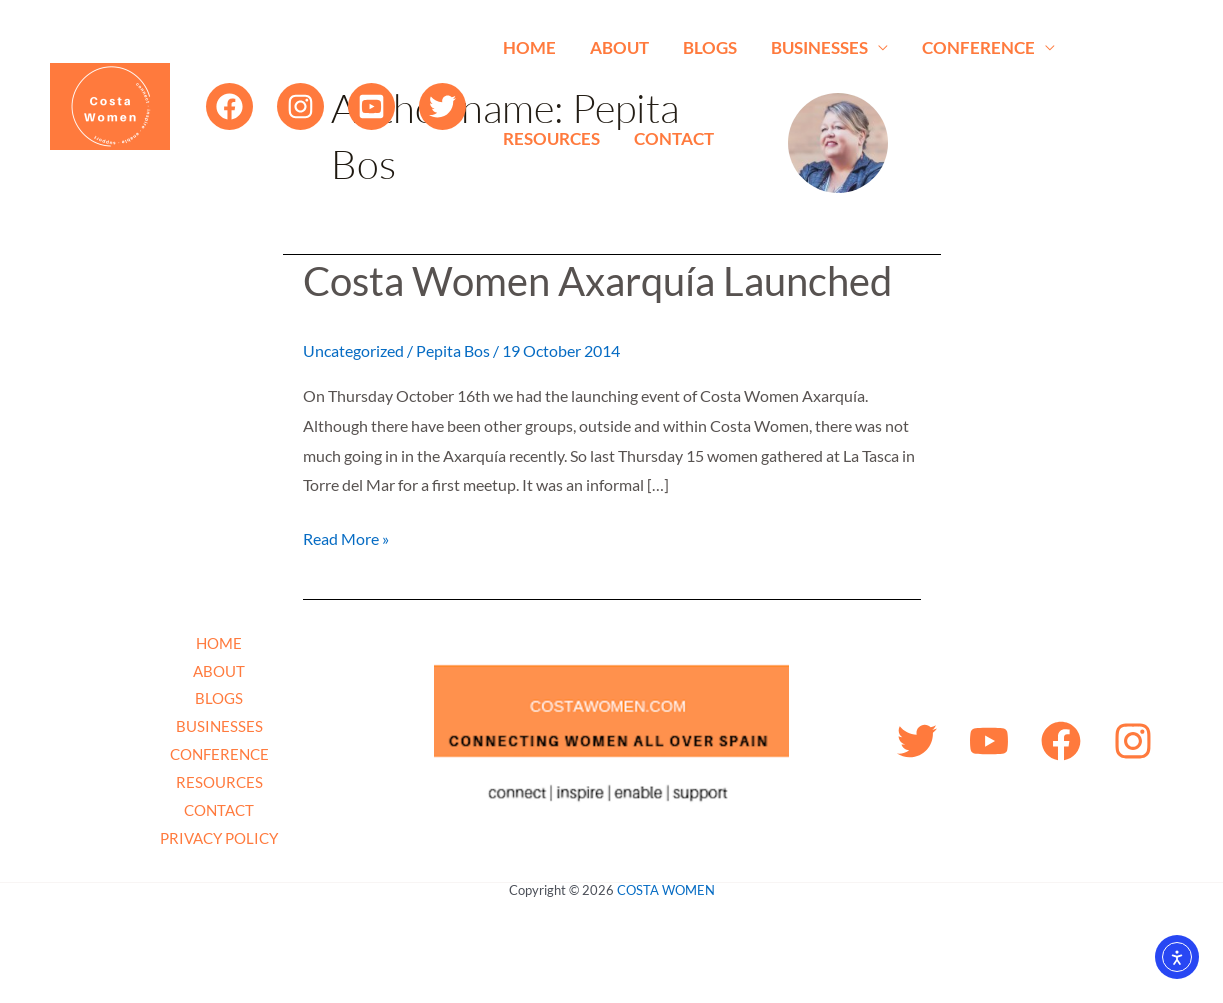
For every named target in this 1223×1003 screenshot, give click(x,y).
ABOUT (619, 47)
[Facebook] (229, 106)
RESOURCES (551, 138)
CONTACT (674, 138)
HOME (529, 47)
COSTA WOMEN (666, 890)
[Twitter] (442, 106)
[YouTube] (371, 106)
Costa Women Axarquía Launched (597, 281)
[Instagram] (300, 106)
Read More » (346, 536)
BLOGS (710, 47)
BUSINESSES (819, 47)
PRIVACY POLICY (219, 838)
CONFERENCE (978, 47)
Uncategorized (353, 350)
